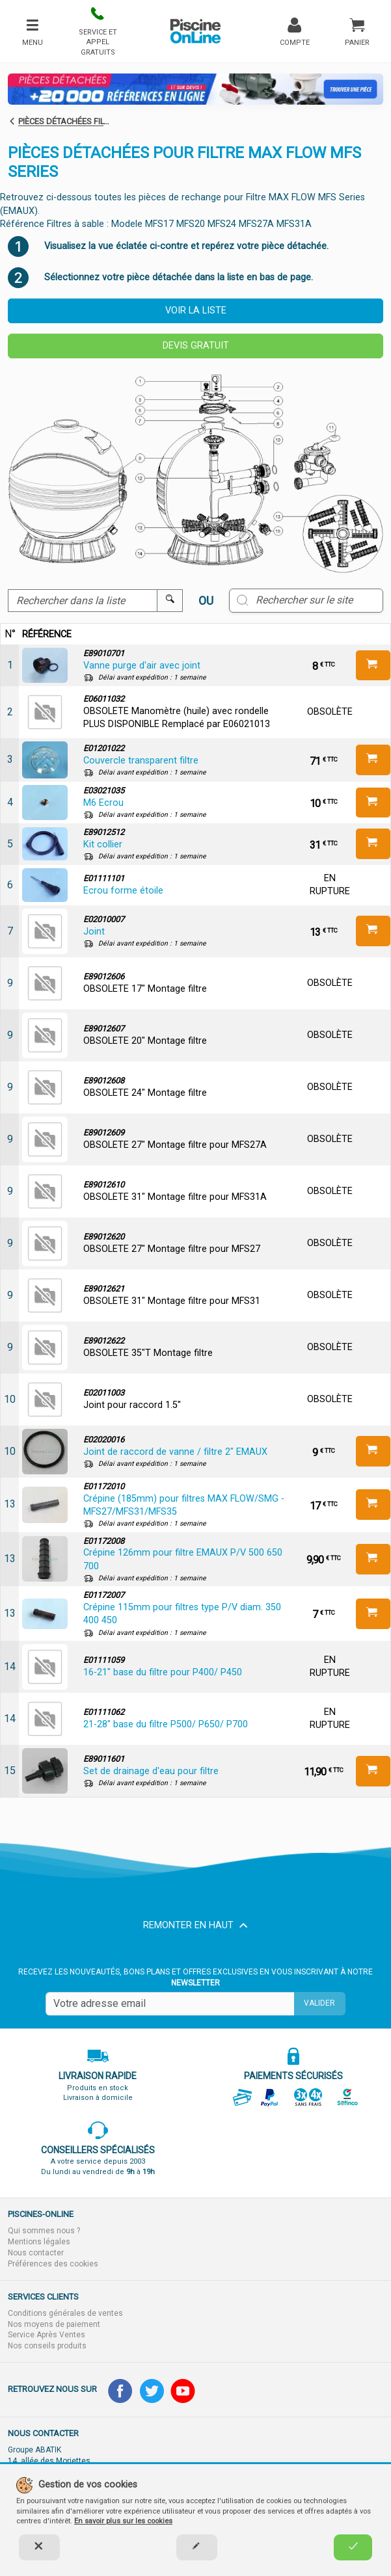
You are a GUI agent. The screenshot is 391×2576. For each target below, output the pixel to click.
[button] (97, 31)
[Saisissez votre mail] (170, 2003)
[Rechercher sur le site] (306, 600)
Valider (319, 2003)
